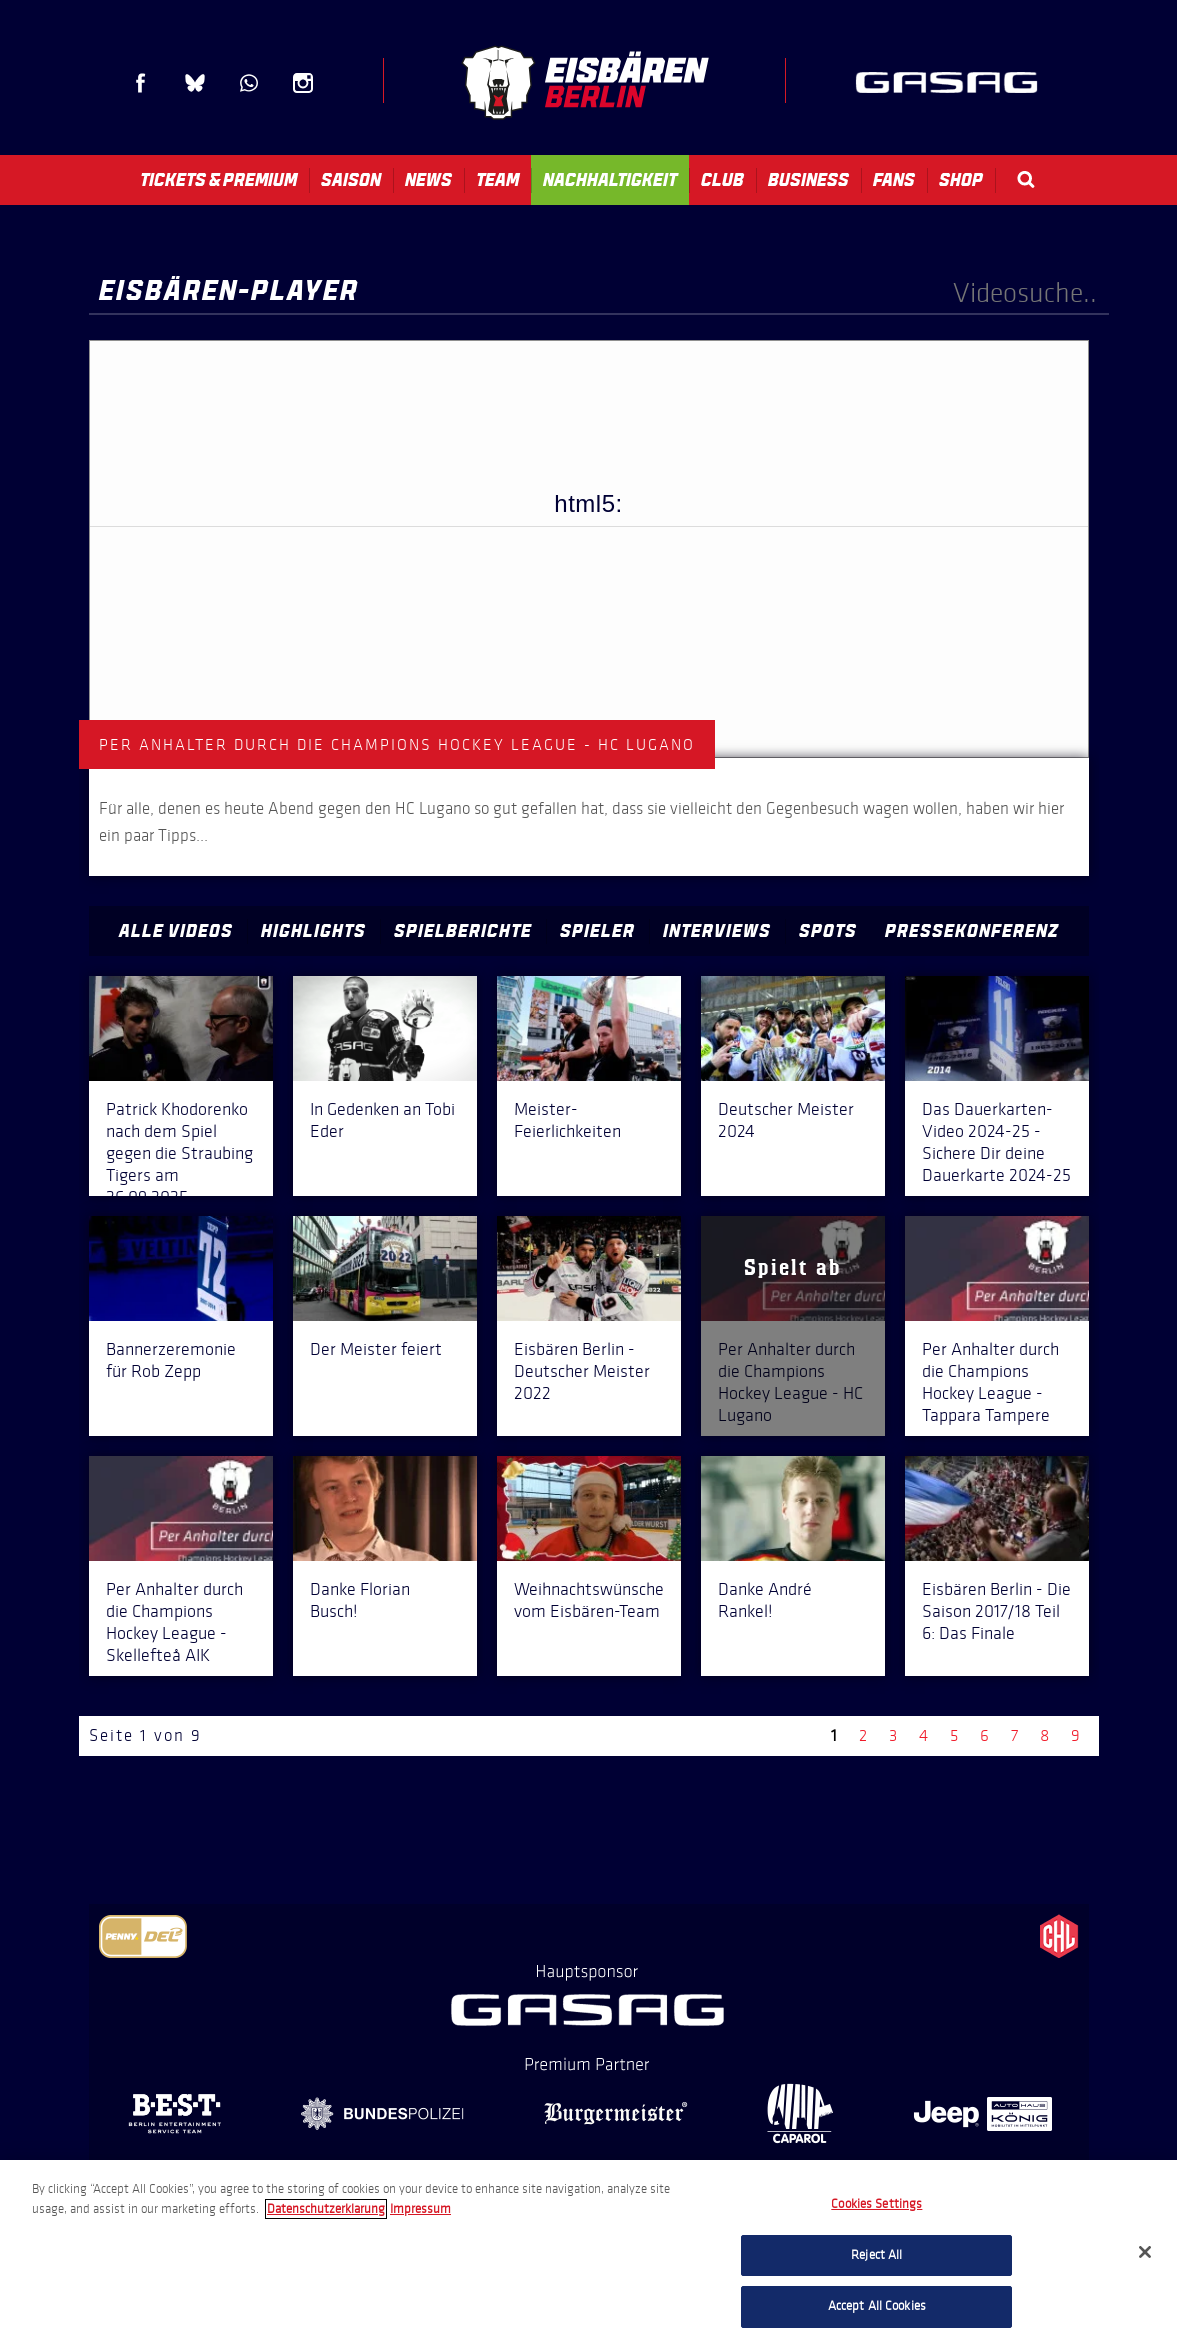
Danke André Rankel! (765, 1600)
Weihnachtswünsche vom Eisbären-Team (589, 1600)
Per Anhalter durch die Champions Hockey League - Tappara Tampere (990, 1382)
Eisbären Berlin (585, 82)
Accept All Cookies (877, 2306)
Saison (351, 180)
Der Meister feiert (376, 1349)
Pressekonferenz (972, 931)
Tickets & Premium (218, 180)
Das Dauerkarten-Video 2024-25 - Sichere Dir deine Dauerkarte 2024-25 (996, 1142)
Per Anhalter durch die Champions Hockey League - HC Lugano (790, 1382)
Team (497, 180)
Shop (961, 180)
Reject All (876, 2255)
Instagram (303, 83)
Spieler (597, 931)
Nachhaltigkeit (610, 180)
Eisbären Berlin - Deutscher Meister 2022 (582, 1371)
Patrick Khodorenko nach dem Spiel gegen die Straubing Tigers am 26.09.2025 (179, 1153)
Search (1026, 179)
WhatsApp (249, 83)
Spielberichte (463, 931)
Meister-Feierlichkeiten (567, 1120)
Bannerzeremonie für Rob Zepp (171, 1360)
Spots (828, 931)
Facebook (141, 83)
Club (722, 180)
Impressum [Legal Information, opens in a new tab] (420, 2209)
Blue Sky (195, 83)
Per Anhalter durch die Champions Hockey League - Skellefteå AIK (174, 1622)
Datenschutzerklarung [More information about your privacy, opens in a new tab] (326, 2209)
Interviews (717, 931)
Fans (894, 180)
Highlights (313, 931)
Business (808, 180)
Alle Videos (176, 931)
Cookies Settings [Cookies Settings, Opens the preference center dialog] (876, 2204)
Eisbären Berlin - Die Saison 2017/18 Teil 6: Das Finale (996, 1611)
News (428, 180)
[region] (588, 2254)
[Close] (1145, 2252)
